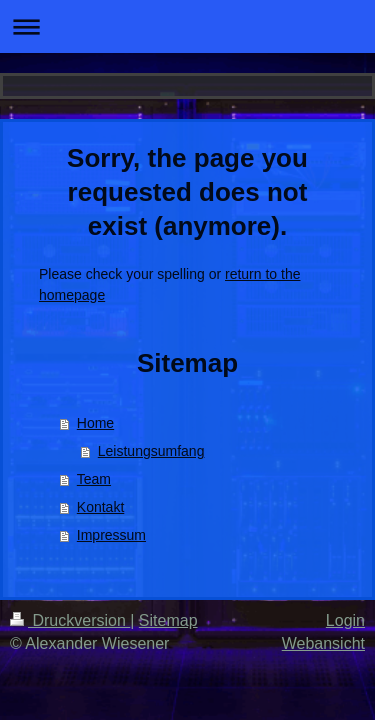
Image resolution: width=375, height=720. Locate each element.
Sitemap (168, 620)
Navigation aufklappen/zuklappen (187, 26)
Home (95, 423)
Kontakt (100, 507)
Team (94, 479)
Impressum (111, 535)
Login (345, 620)
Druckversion (70, 620)
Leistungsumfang (151, 451)
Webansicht (323, 643)
